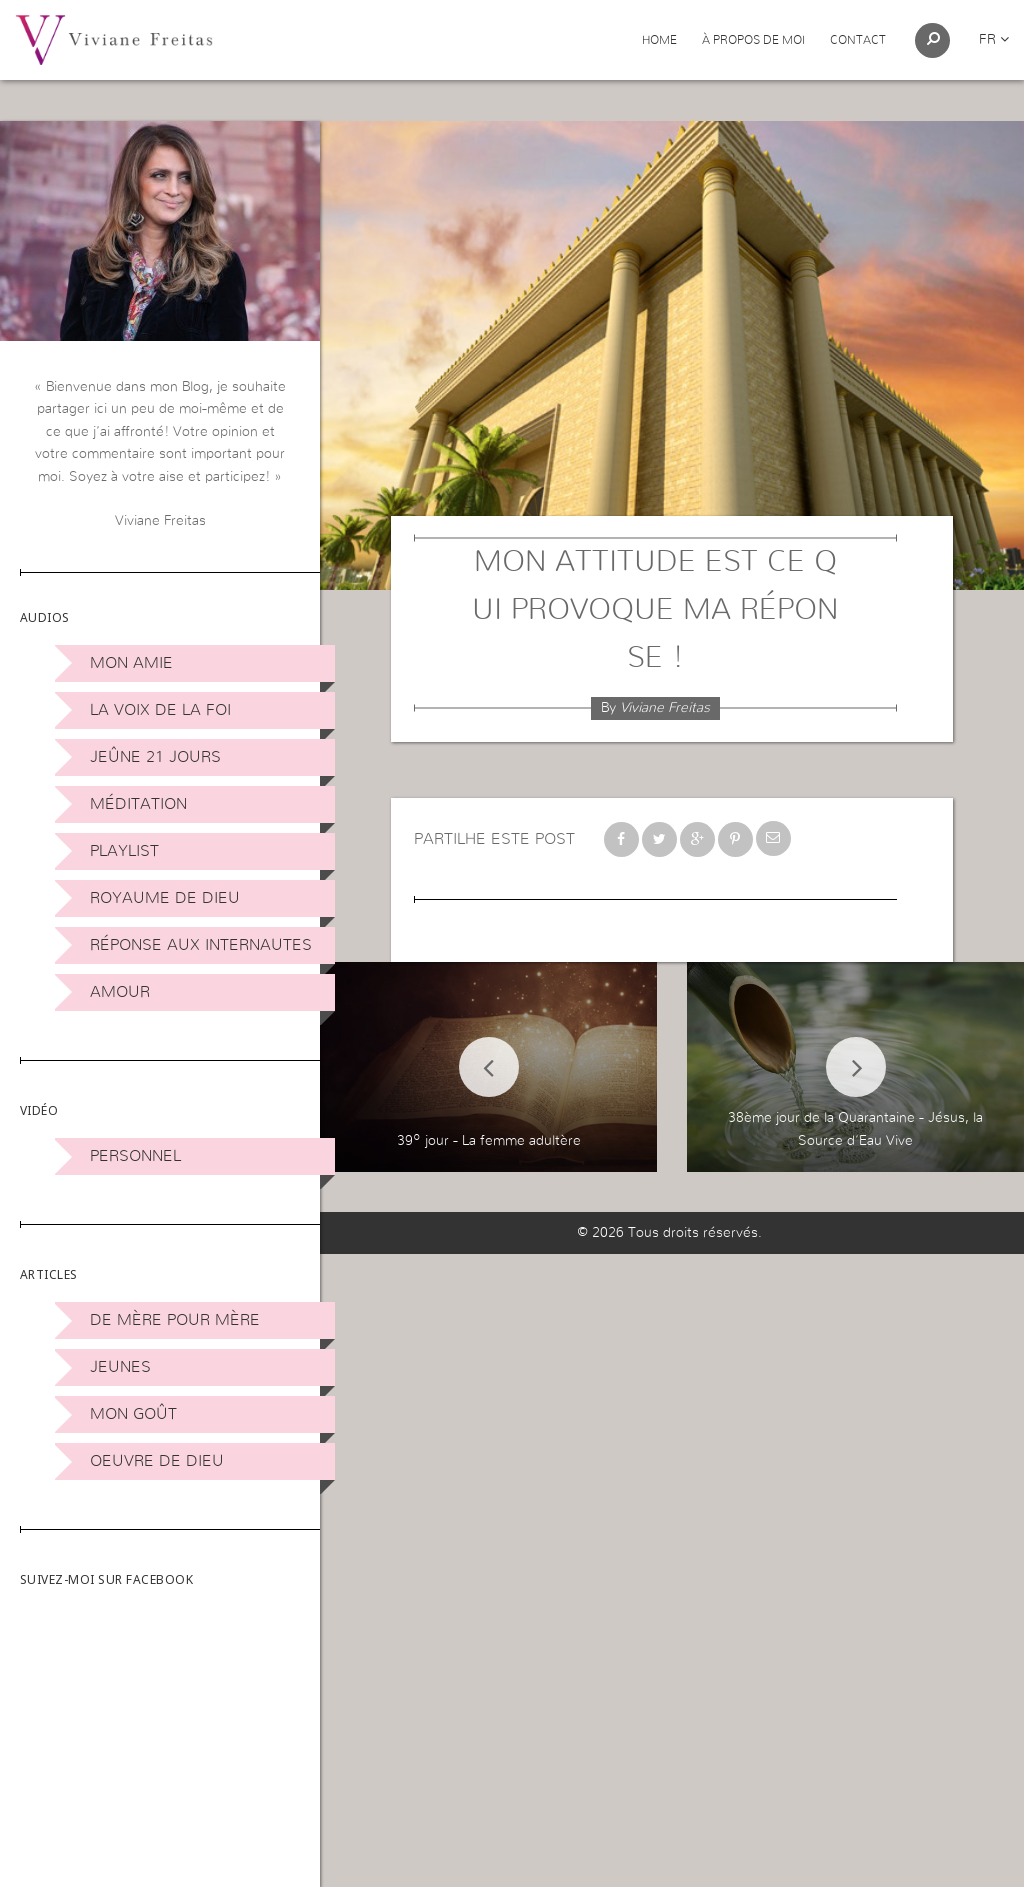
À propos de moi (753, 40)
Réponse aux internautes (201, 945)
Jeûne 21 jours (155, 757)
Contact (858, 40)
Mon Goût (133, 1414)
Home (659, 40)
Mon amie (131, 663)
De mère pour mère (175, 1320)
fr (994, 40)
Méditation (138, 804)
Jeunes (120, 1367)
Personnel (135, 1156)
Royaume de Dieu (165, 898)
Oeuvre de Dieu (157, 1461)
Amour (120, 992)
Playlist (124, 851)
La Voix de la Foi (160, 710)
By (655, 708)
